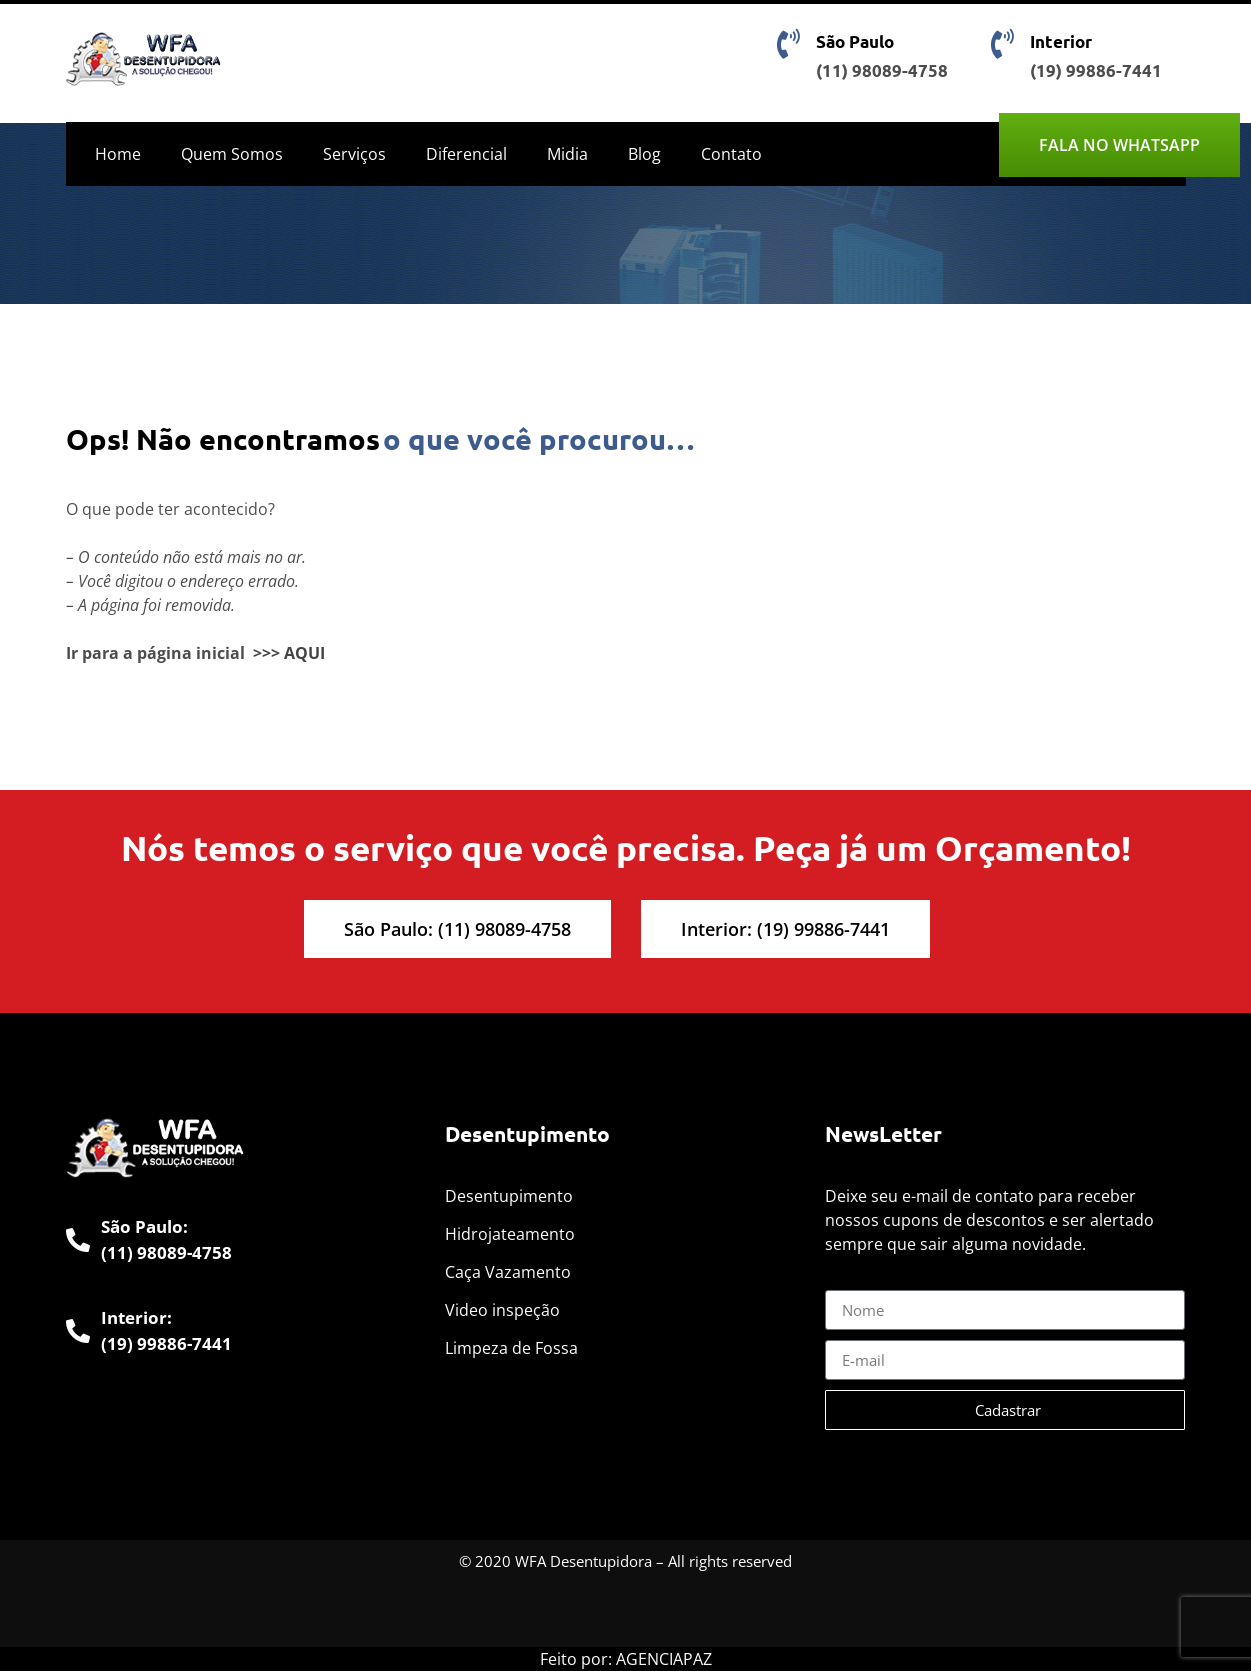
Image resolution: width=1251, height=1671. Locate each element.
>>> (266, 653)
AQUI (304, 653)
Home (118, 154)
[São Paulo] (789, 44)
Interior (1061, 41)
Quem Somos (232, 154)
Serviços (354, 154)
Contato (731, 154)
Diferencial (466, 154)
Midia (567, 154)
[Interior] (1003, 44)
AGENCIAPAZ (664, 1659)
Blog (644, 154)
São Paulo (855, 41)
